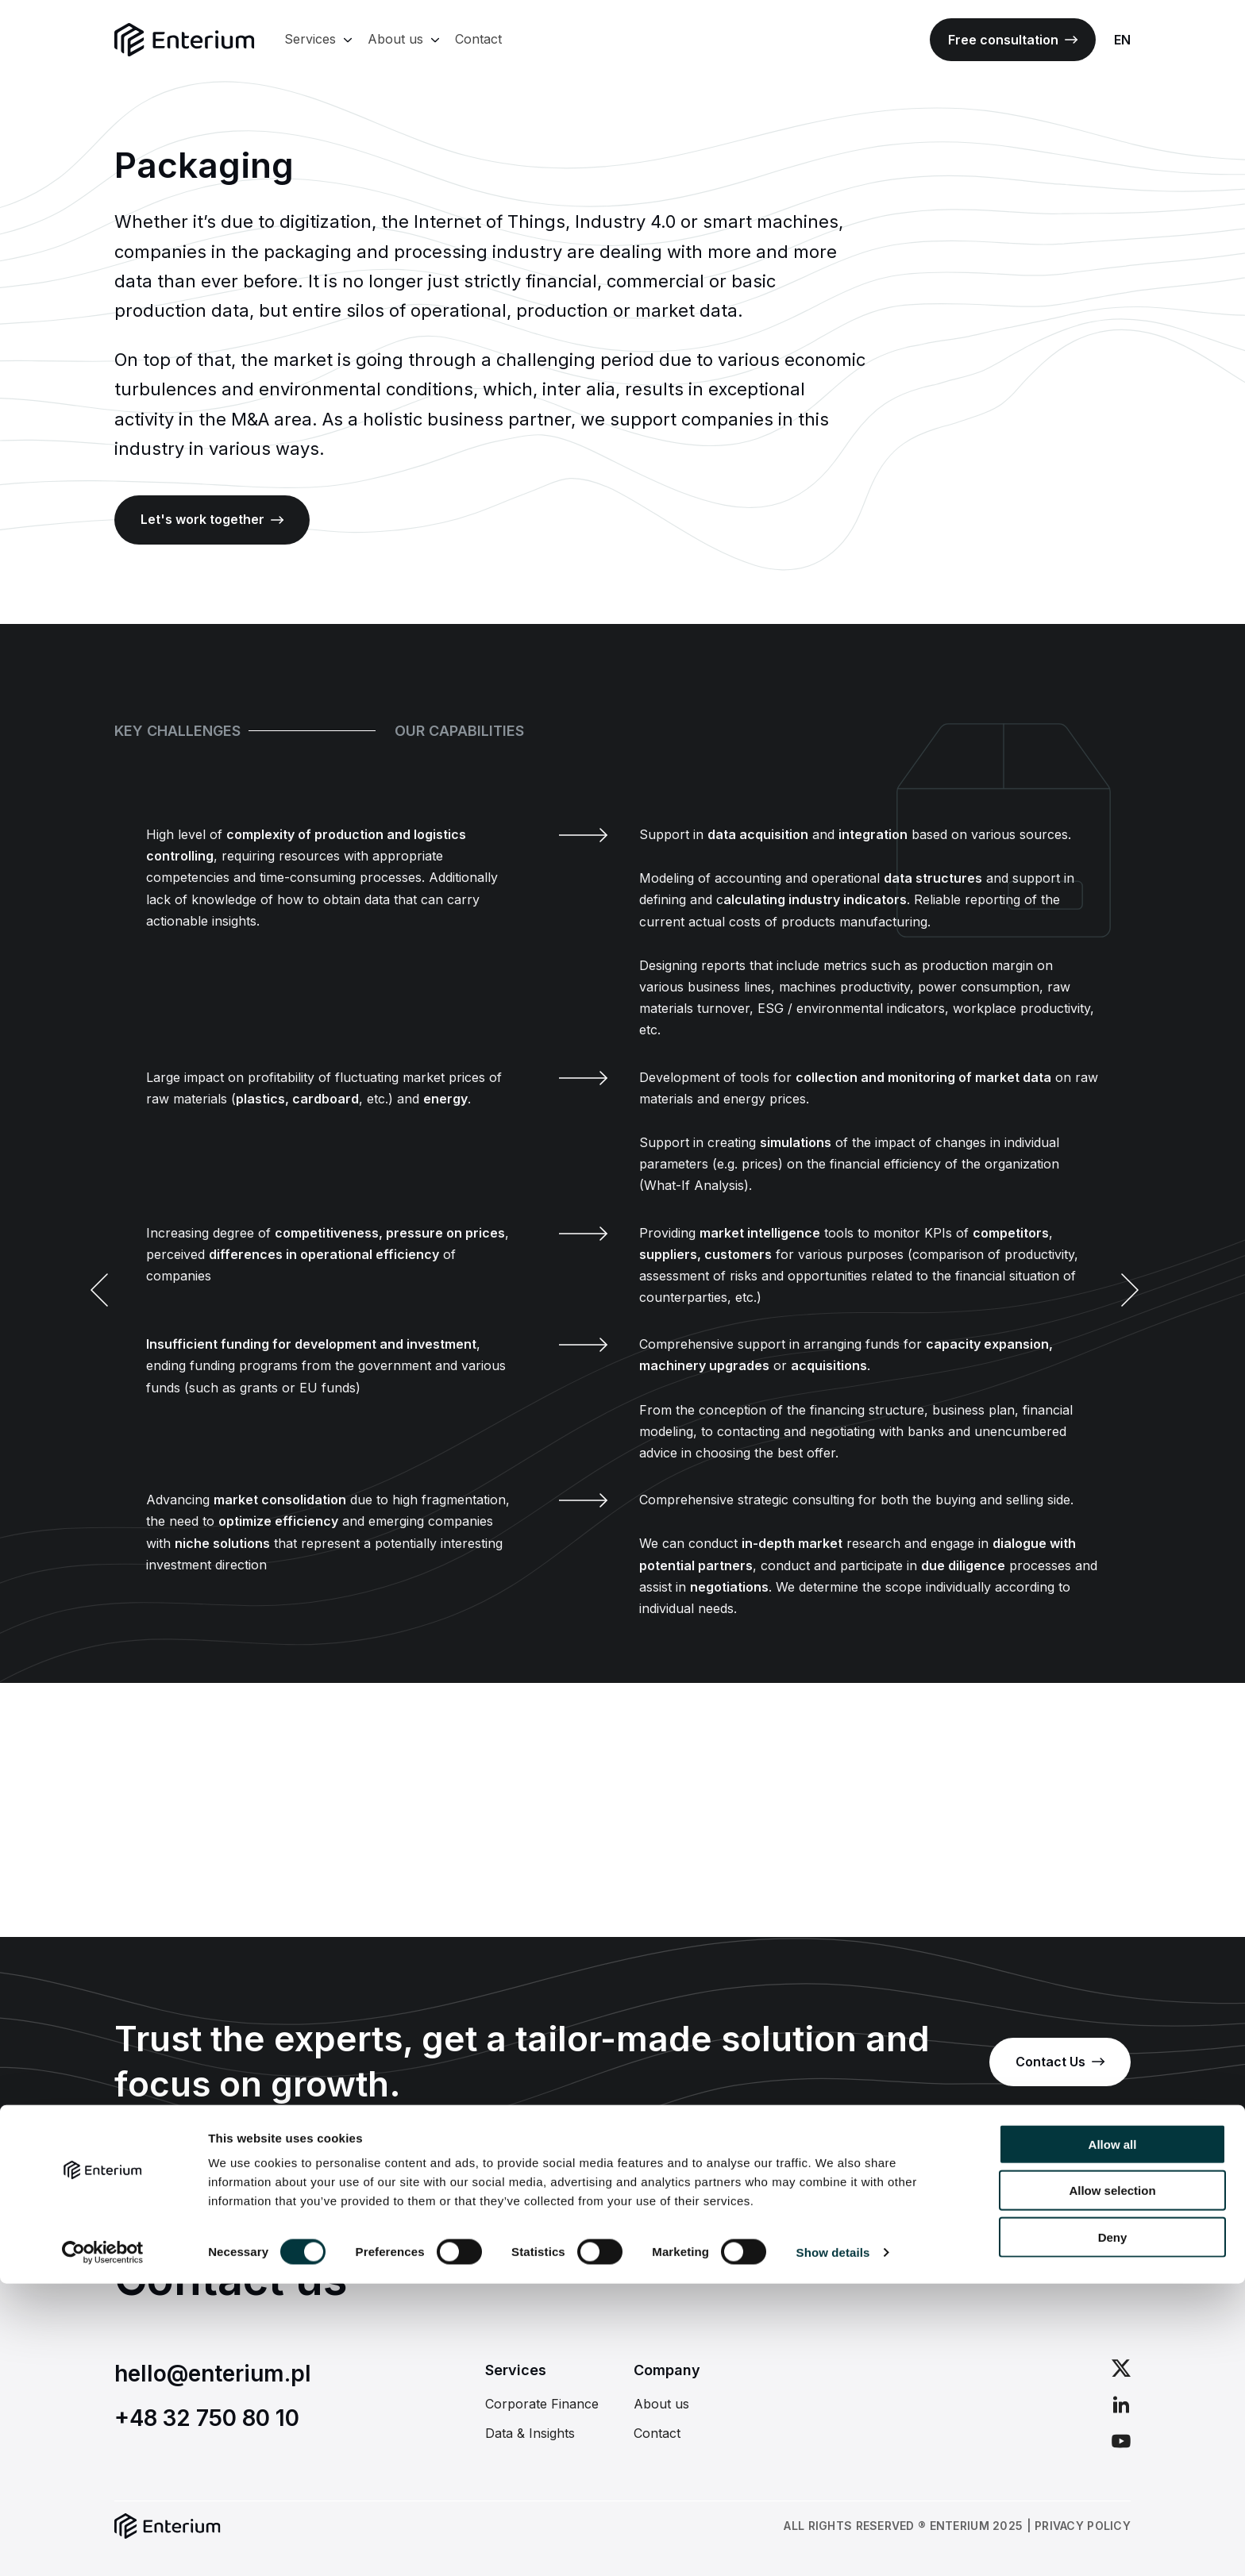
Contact (478, 39)
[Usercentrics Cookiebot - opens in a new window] (102, 2545)
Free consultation (1012, 40)
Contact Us (1060, 2062)
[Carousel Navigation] (622, 1290)
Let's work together (212, 519)
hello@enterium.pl (212, 2373)
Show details (833, 2544)
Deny (1112, 2529)
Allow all (1113, 2436)
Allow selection (1112, 2483)
